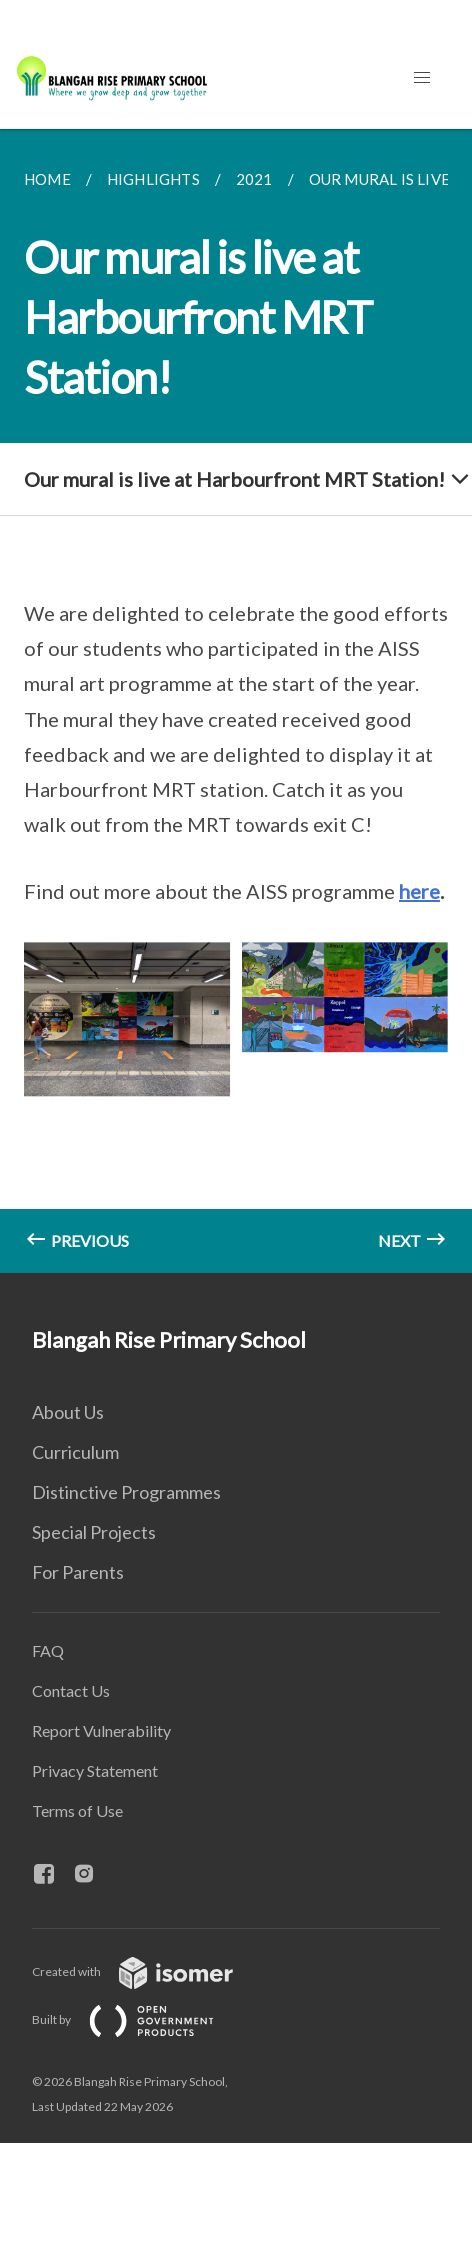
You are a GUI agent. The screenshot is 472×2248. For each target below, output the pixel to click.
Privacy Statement (95, 1770)
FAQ (48, 1650)
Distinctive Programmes (126, 1492)
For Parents (78, 1572)
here (419, 891)
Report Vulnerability (101, 1730)
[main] (236, 701)
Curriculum (75, 1452)
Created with (148, 1971)
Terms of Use (77, 1810)
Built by (139, 2019)
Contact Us (71, 1690)
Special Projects (94, 1532)
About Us (68, 1412)
